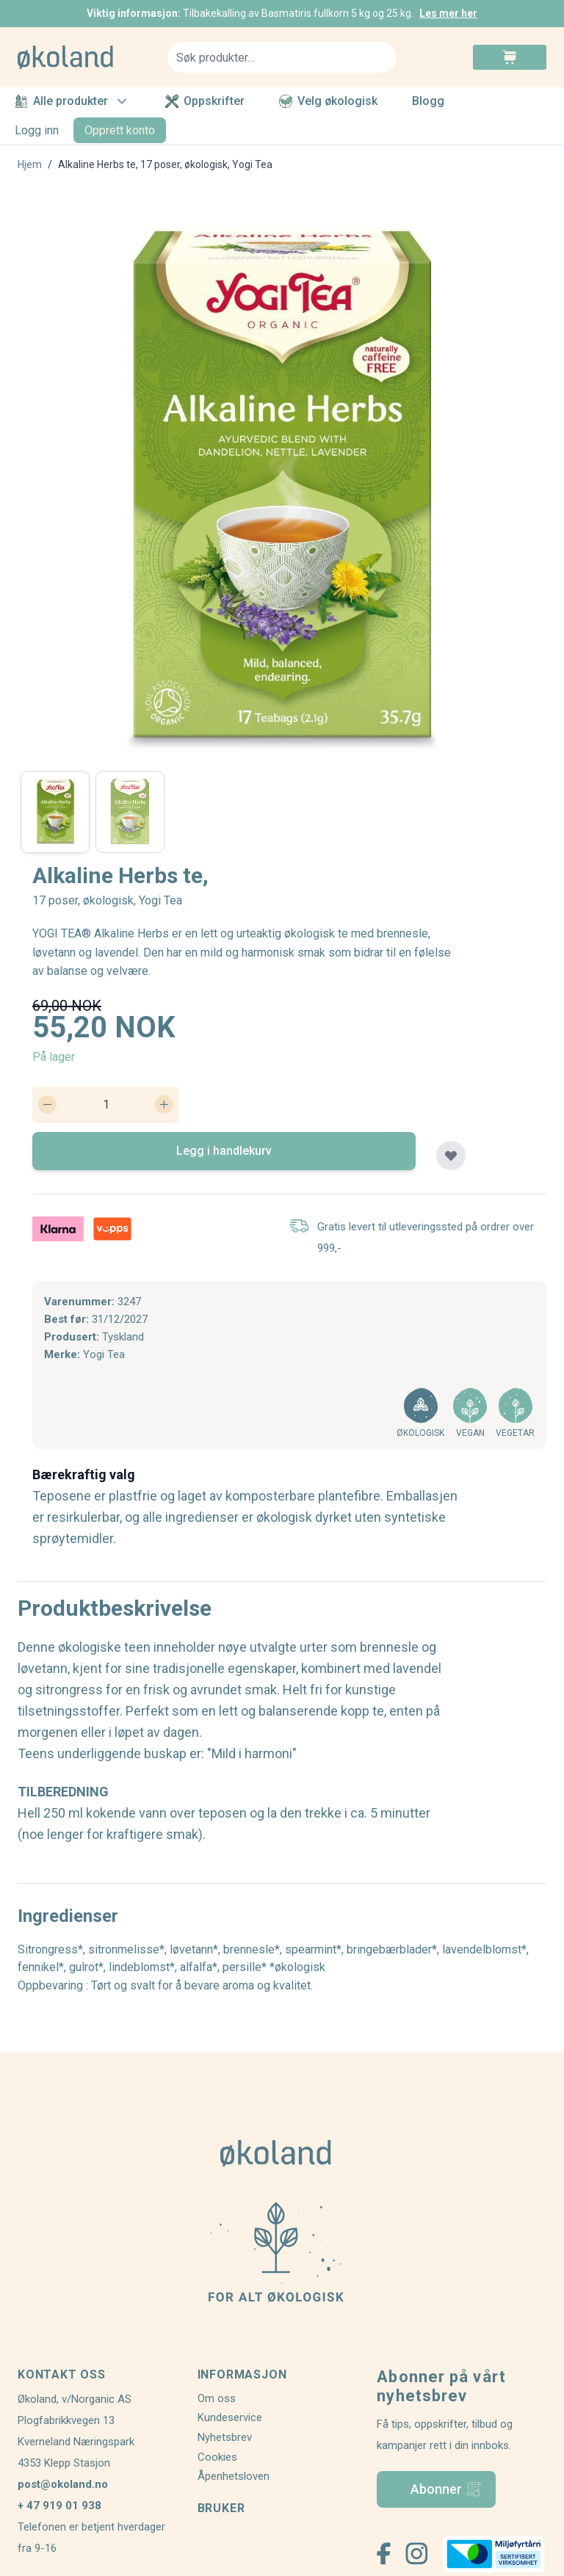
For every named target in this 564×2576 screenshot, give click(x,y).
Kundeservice (230, 2417)
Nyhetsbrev (225, 2437)
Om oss (217, 2398)
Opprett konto (119, 130)
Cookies (217, 2457)
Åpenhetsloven (234, 2476)
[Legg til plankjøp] (451, 1155)
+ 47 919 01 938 (59, 2505)
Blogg (428, 101)
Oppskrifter (205, 101)
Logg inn (37, 130)
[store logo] (84, 57)
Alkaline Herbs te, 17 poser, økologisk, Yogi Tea (165, 164)
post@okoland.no (63, 2484)
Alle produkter (73, 101)
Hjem (30, 164)
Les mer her (448, 13)
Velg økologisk (328, 101)
